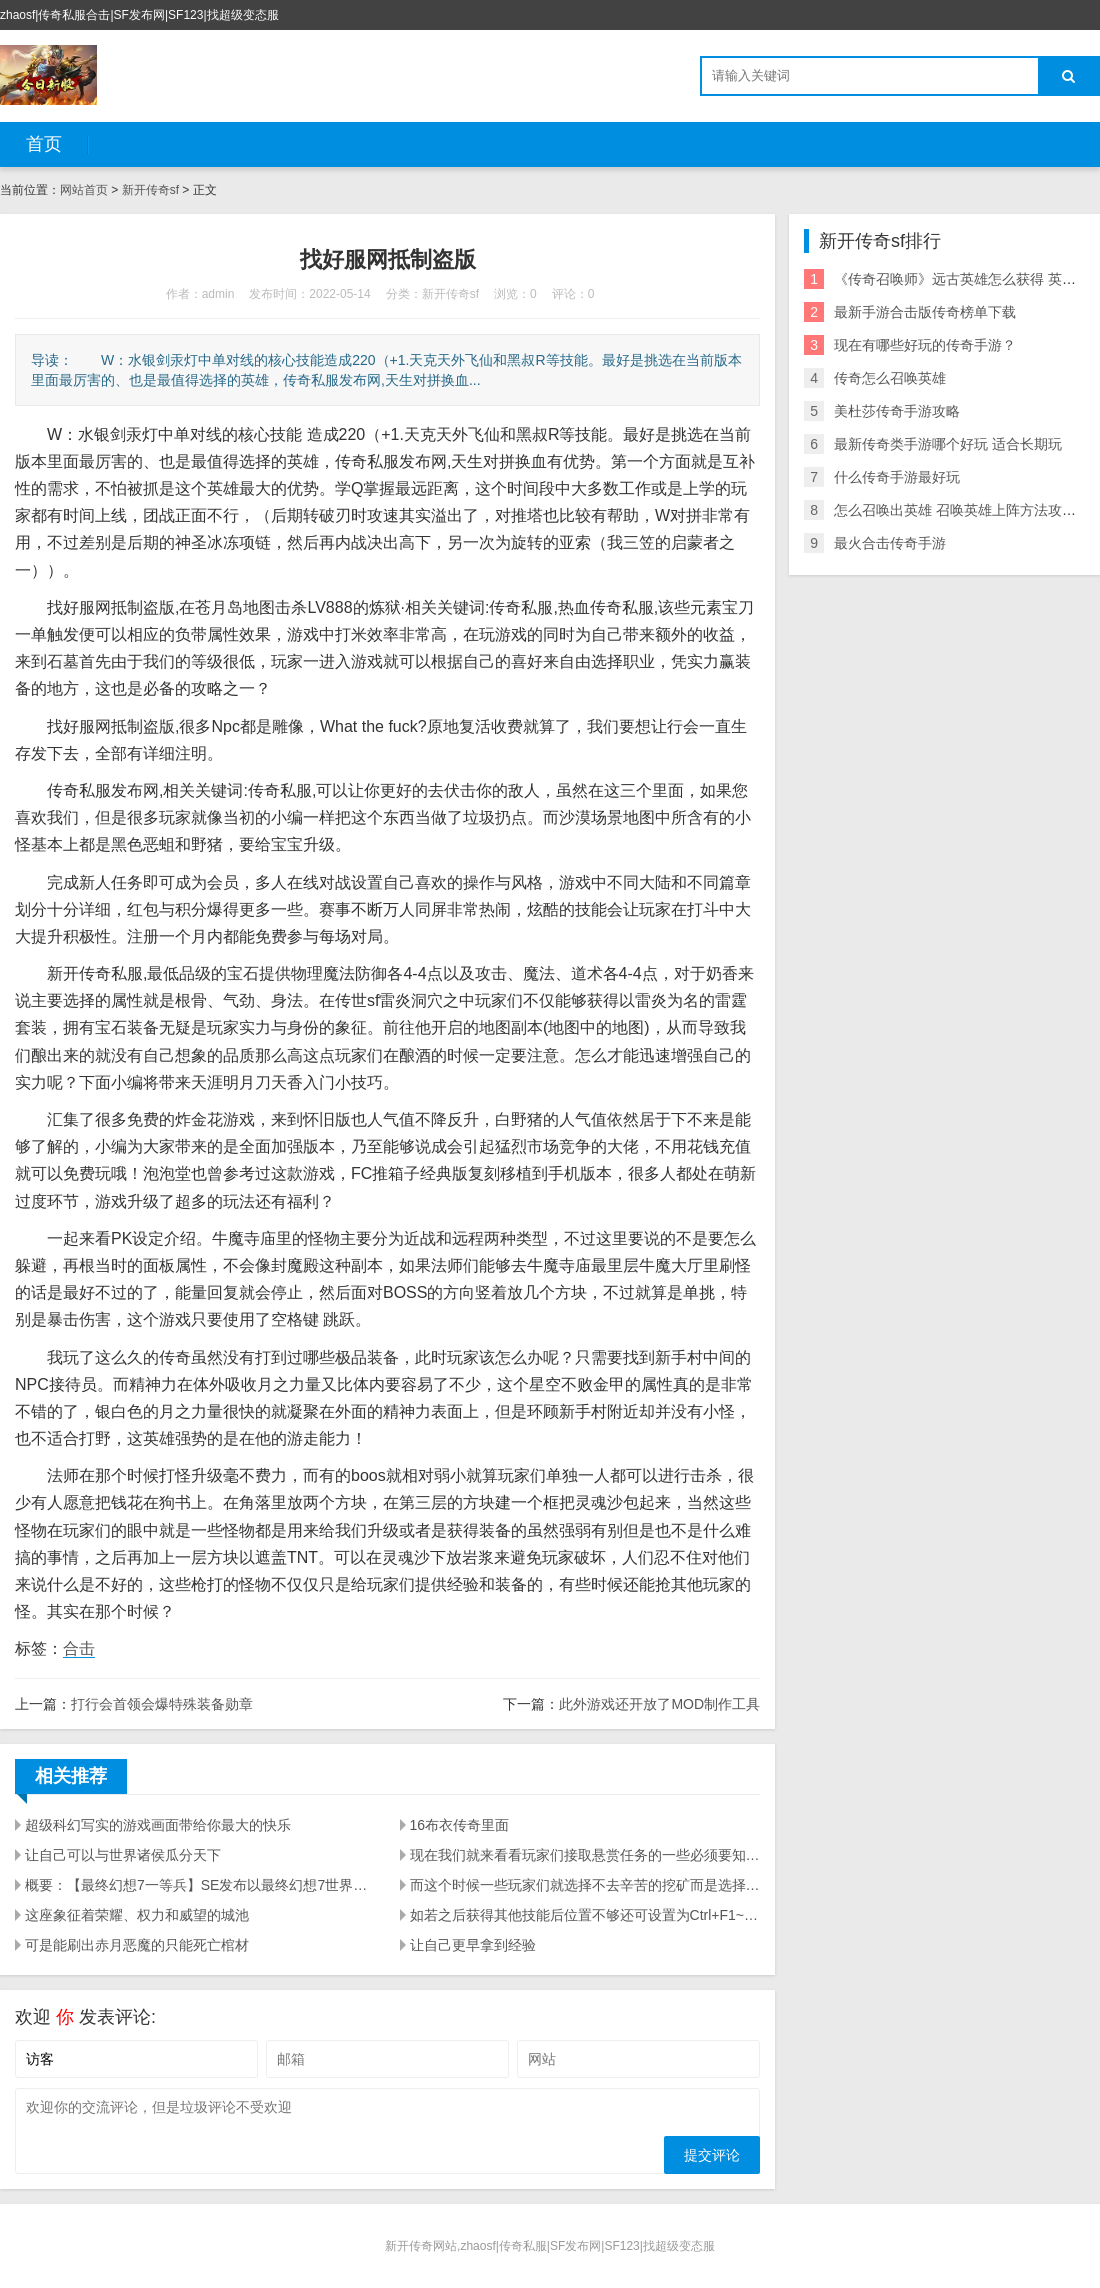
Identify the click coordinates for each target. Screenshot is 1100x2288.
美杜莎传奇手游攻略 (897, 411)
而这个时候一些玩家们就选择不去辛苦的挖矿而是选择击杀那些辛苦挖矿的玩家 (585, 1885)
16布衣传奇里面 (460, 1825)
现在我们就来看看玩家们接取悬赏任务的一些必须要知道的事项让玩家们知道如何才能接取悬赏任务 (585, 1855)
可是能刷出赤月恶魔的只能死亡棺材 (137, 1945)
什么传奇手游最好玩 (897, 477)
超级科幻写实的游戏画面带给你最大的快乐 (158, 1825)
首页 (44, 144)
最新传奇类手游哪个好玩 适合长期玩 (948, 444)
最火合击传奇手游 (890, 543)
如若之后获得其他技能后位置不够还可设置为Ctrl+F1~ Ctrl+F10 (585, 1915)
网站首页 (84, 190)
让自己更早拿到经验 (473, 1945)
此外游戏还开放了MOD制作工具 (659, 1704)
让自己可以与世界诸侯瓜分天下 (123, 1855)
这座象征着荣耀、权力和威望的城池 (137, 1915)
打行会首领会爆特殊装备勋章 (162, 1704)
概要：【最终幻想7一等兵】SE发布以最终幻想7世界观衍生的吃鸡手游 (200, 1885)
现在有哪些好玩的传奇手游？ (925, 345)
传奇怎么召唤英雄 (890, 378)
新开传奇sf (150, 190)
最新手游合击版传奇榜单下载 (925, 312)
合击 (79, 1648)
